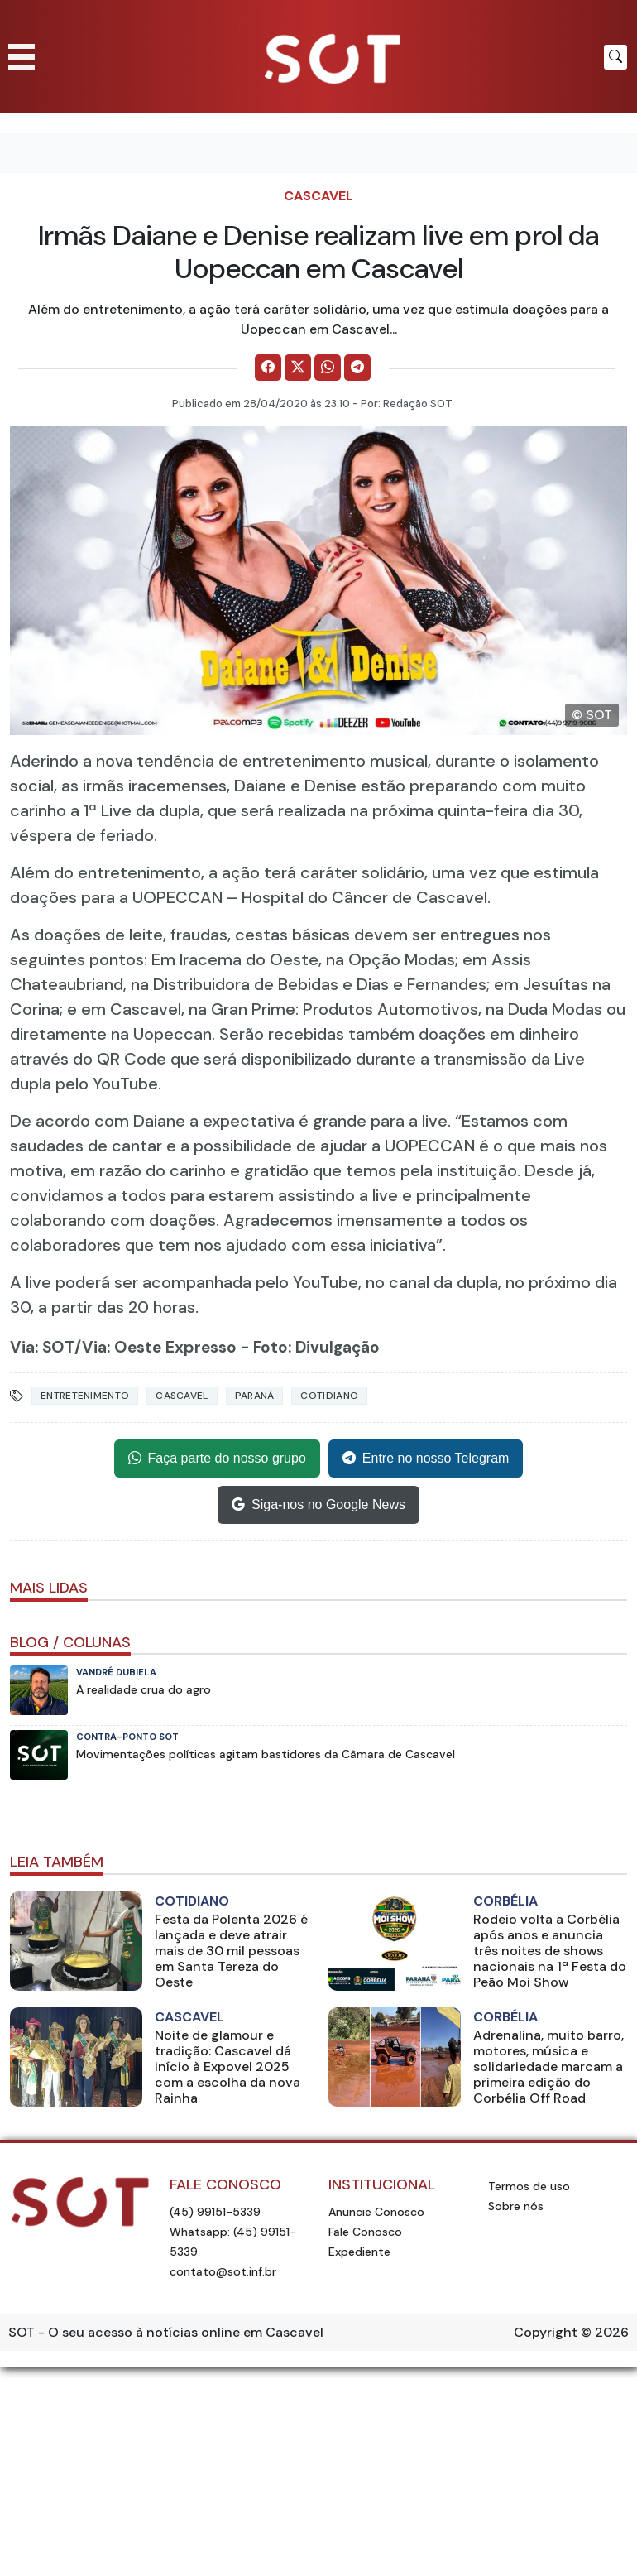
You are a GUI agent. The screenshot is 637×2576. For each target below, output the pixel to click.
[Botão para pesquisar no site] (615, 57)
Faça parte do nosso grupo (217, 1458)
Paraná (255, 1395)
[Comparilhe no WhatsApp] (327, 367)
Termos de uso (529, 2186)
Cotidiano (329, 1395)
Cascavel (318, 195)
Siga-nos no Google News (318, 1505)
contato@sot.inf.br (223, 2271)
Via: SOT (42, 1347)
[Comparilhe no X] (298, 367)
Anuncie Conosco (376, 2211)
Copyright (545, 2332)
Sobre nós (516, 2206)
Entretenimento (85, 1395)
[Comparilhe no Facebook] (268, 367)
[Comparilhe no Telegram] (357, 367)
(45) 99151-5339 (215, 2211)
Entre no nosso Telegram (426, 1458)
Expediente (359, 2251)
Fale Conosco (365, 2231)
